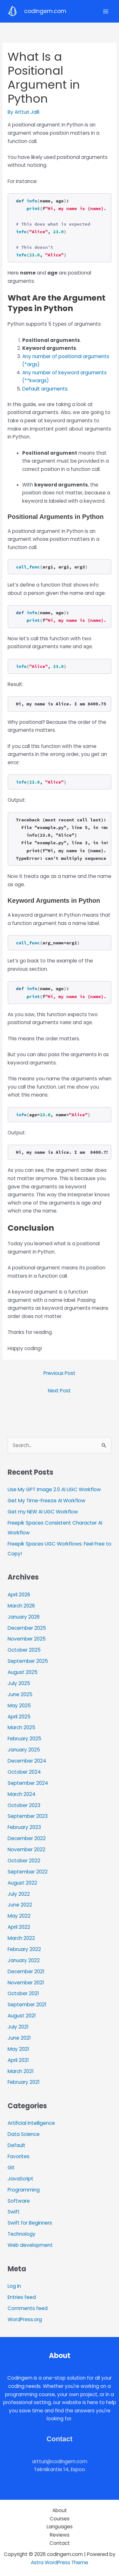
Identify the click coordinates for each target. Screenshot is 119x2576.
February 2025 (24, 1738)
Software (19, 2201)
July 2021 (18, 2026)
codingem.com (45, 11)
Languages (60, 2526)
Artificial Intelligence (31, 2123)
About (59, 2510)
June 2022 (20, 1904)
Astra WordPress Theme (59, 2562)
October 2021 (23, 1993)
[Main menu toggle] (106, 11)
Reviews (59, 2535)
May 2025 (19, 1705)
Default (16, 2145)
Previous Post (59, 1373)
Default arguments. (45, 388)
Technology (22, 2234)
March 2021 (21, 2071)
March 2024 (22, 1794)
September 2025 (28, 1661)
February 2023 (24, 1827)
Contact (60, 2543)
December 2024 (27, 1760)
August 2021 (22, 2015)
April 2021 (18, 2060)
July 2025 (19, 1683)
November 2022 (26, 1849)
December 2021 (26, 1971)
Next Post (59, 1390)
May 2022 (19, 1916)
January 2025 (24, 1749)
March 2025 (21, 1727)
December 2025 (27, 1628)
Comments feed (28, 2308)
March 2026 (21, 1605)
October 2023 (24, 1805)
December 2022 (27, 1838)
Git (11, 2167)
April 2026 (19, 1594)
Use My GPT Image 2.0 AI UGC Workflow (54, 1489)
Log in (14, 2286)
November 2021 (26, 1982)
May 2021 (18, 2049)
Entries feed (22, 2297)
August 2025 (22, 1672)
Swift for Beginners (30, 2222)
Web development (30, 2245)
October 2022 (24, 1860)
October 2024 (24, 1772)
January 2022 (24, 1960)
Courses (59, 2518)
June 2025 (20, 1694)
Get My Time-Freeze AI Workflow (46, 1500)
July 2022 (19, 1894)
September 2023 (28, 1816)
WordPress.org (25, 2319)
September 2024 (28, 1783)
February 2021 (24, 2082)
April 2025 (19, 1716)
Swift (14, 2211)
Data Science (24, 2134)
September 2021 (27, 2004)
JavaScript (20, 2178)
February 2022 (24, 1949)
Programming (24, 2189)
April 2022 (19, 1927)
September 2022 (28, 1871)
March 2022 (21, 1938)
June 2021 (19, 2038)
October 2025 (24, 1650)
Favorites (19, 2156)
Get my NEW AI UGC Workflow (43, 1511)
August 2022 (22, 1882)
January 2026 (24, 1617)
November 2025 (27, 1638)
